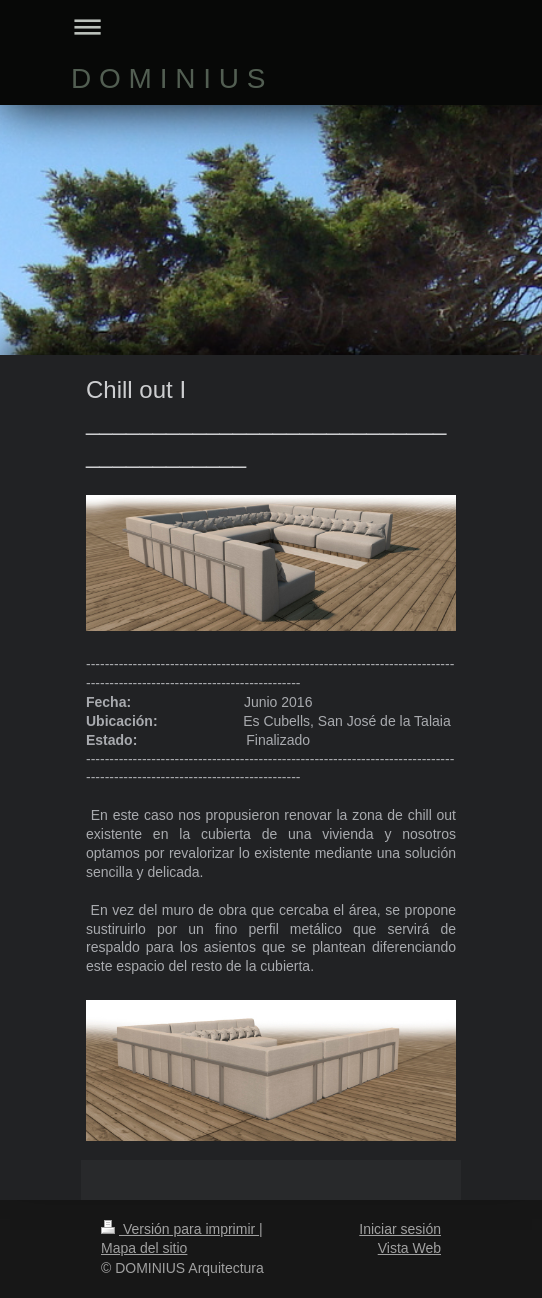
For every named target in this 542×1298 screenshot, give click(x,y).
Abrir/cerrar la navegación (271, 26)
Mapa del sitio (144, 1248)
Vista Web (409, 1248)
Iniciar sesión (400, 1229)
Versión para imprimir (180, 1229)
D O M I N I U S (168, 78)
